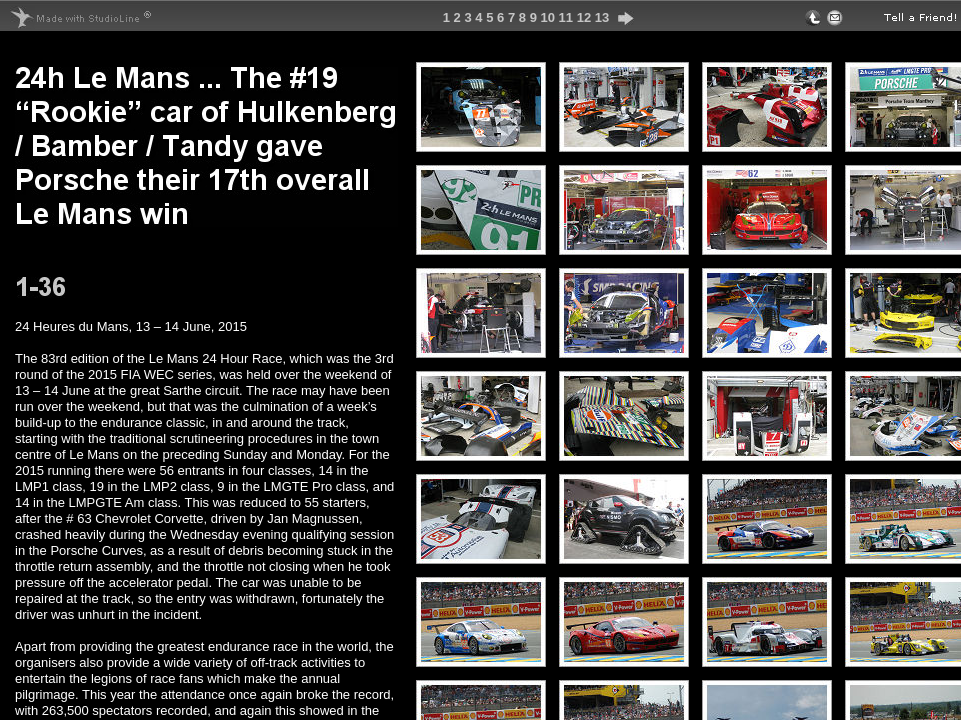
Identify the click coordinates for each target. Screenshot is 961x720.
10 (547, 17)
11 (566, 17)
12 (584, 17)
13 (602, 17)
